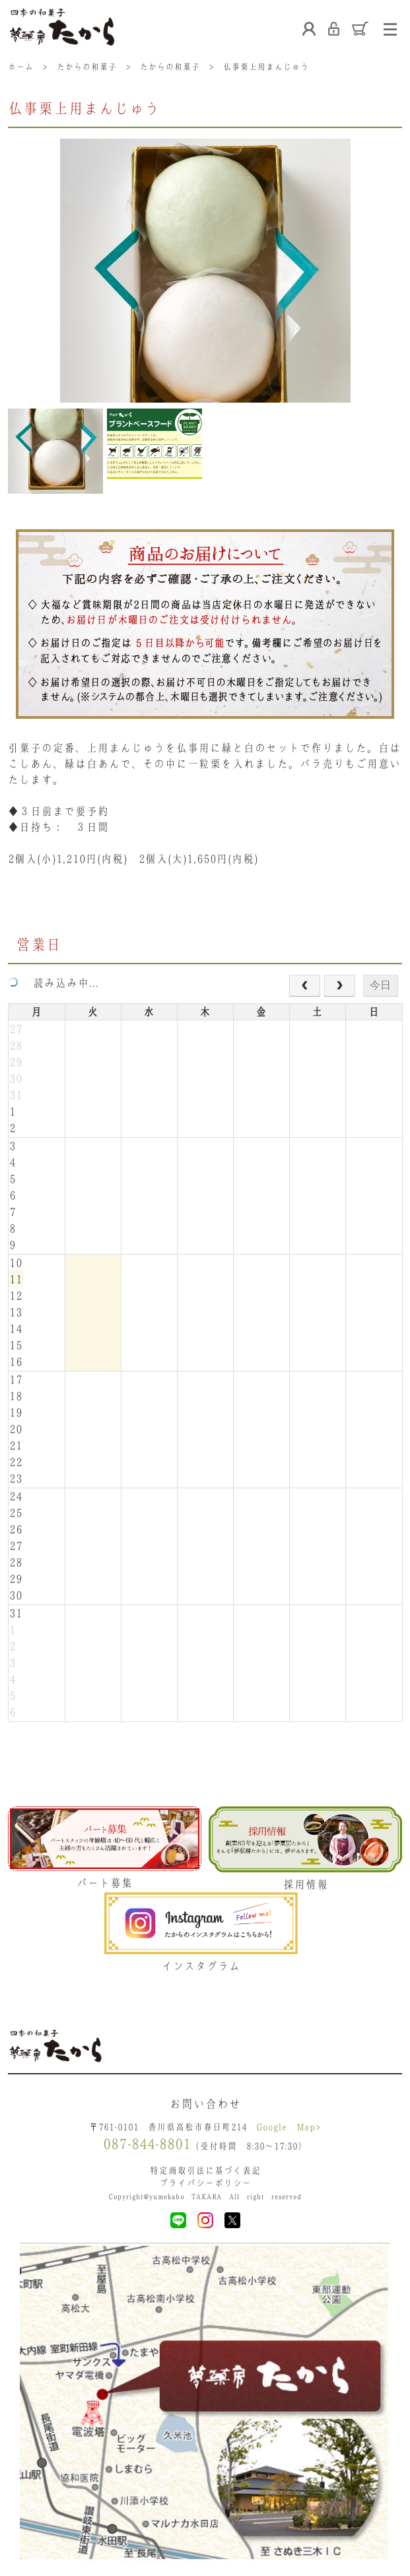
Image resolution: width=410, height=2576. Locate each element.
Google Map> (288, 2127)
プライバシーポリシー (205, 2183)
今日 (380, 985)
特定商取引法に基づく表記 (205, 2170)
